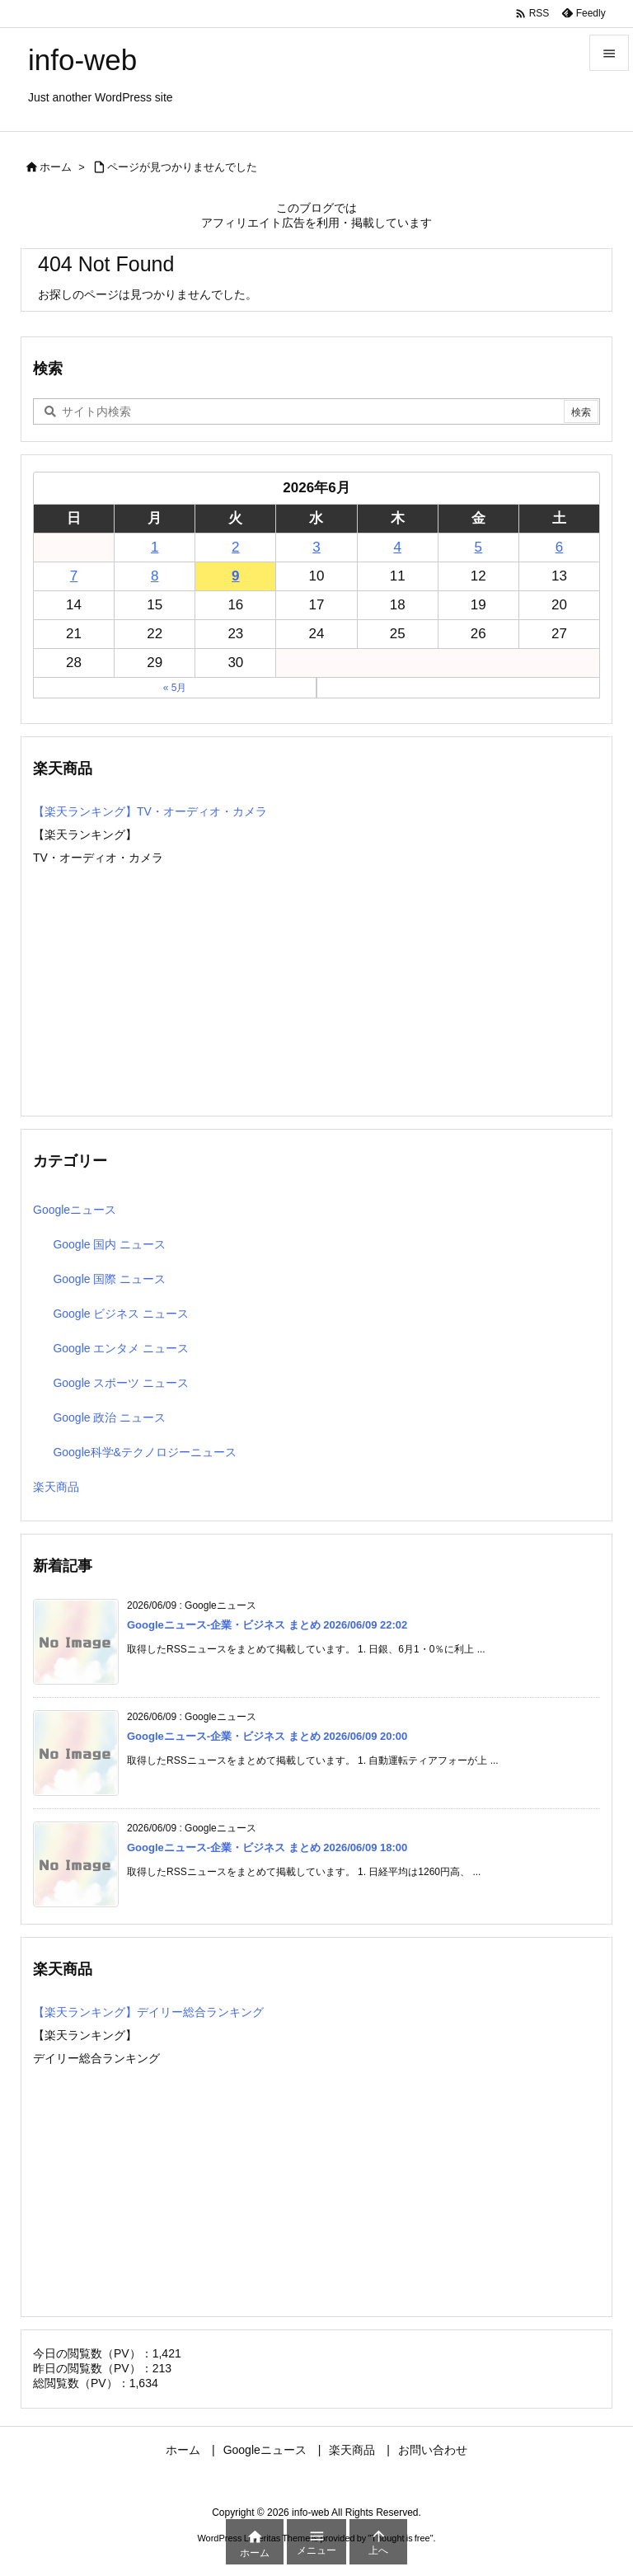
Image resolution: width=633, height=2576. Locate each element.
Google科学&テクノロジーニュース (144, 1452)
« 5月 (175, 687)
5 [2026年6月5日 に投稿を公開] (478, 547)
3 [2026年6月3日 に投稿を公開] (316, 547)
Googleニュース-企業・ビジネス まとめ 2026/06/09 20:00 (267, 1736)
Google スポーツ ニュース (121, 1382)
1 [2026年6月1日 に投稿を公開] (154, 547)
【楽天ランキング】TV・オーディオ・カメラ (150, 811)
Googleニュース (74, 1209)
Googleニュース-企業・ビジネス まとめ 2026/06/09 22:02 (267, 1625)
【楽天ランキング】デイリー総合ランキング (148, 2012)
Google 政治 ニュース (109, 1417)
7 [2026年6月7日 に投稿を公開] (73, 576)
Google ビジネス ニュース (121, 1313)
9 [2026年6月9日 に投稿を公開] (235, 576)
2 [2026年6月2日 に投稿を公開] (235, 547)
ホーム (56, 167)
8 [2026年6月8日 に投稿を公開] (154, 576)
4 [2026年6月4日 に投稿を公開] (397, 547)
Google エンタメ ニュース (121, 1348)
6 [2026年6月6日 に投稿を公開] (559, 547)
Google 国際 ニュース (109, 1279)
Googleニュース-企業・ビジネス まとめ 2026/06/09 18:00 (267, 1847)
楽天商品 (56, 1486)
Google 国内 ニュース (109, 1244)
